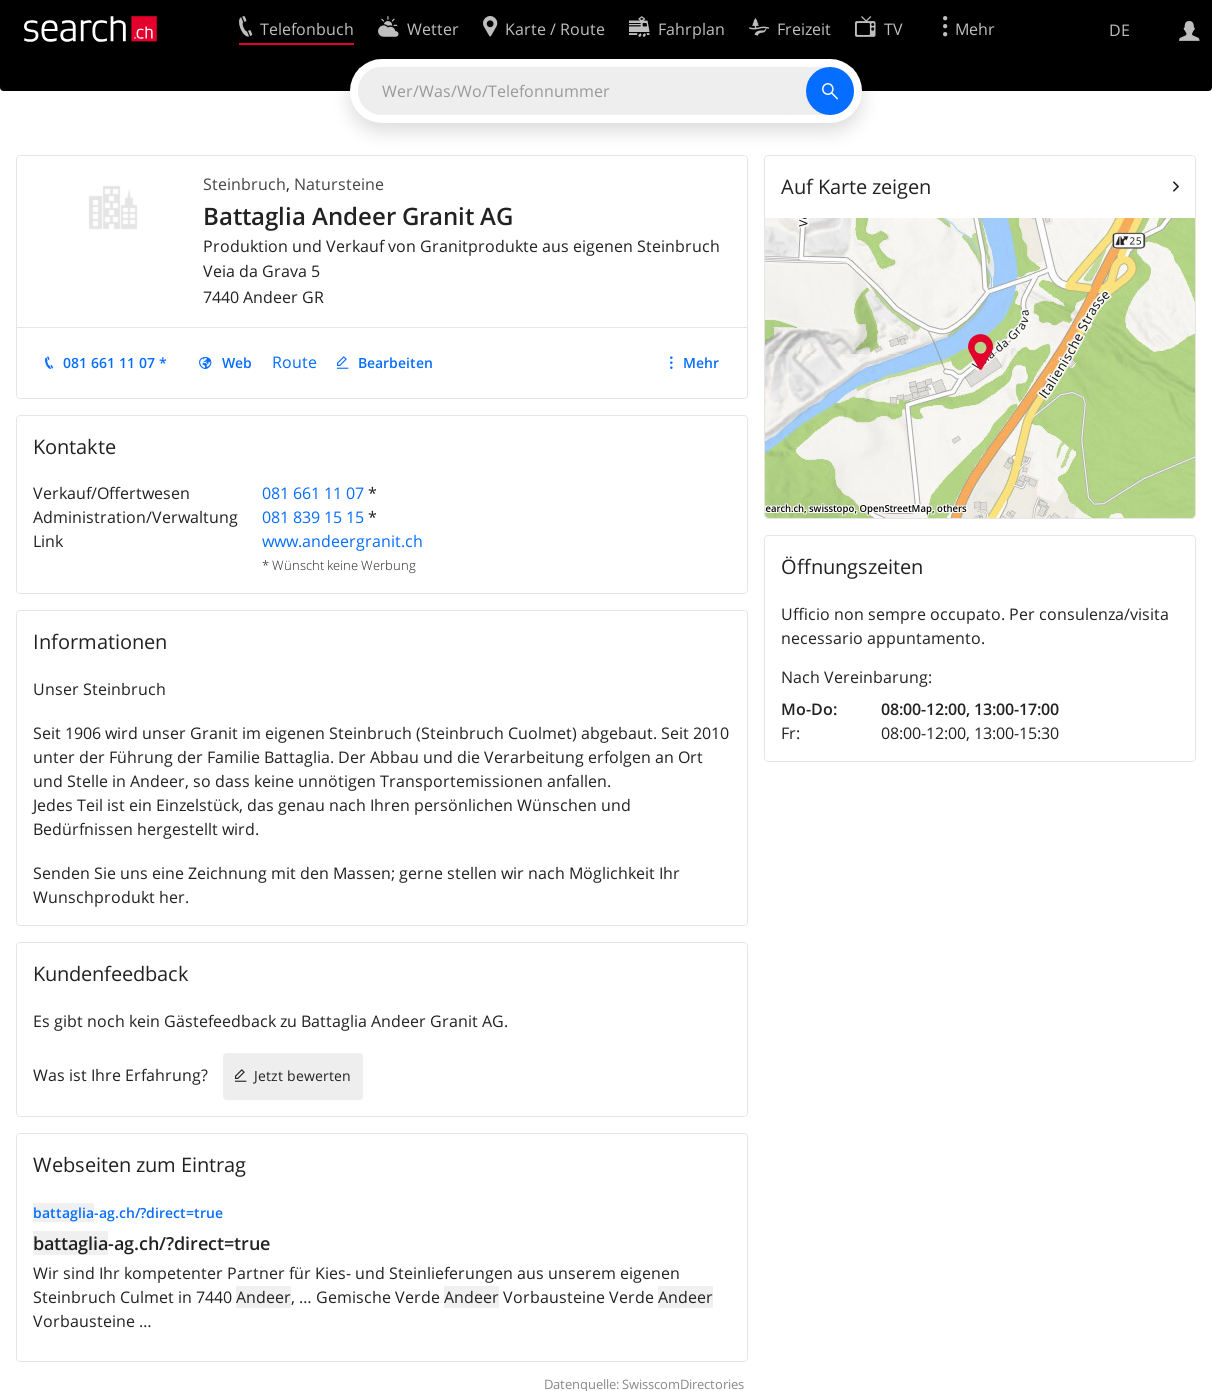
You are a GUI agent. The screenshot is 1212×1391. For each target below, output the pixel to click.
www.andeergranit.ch (342, 541)
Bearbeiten (395, 362)
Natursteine (339, 184)
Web (237, 362)
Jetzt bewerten (302, 1075)
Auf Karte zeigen (856, 186)
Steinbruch (244, 184)
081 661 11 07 (313, 493)
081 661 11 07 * (115, 362)
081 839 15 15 (313, 517)
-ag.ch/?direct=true (128, 1212)
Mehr (701, 362)
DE (1119, 30)
